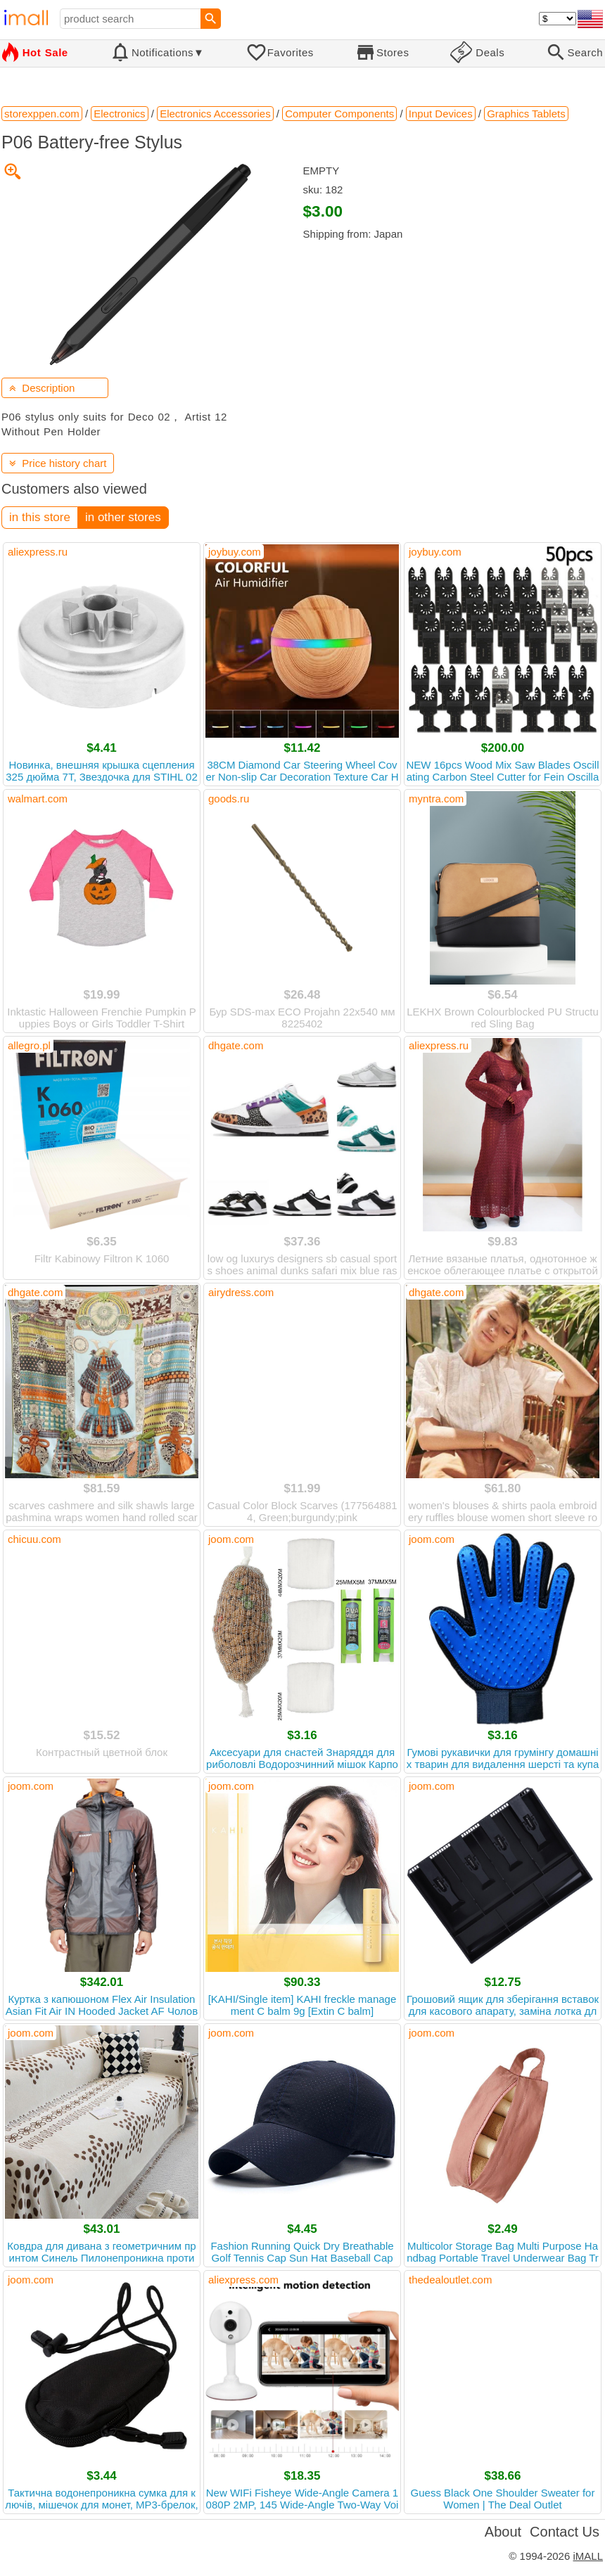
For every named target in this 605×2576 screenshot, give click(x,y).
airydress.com (241, 1292)
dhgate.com (235, 1045)
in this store (39, 517)
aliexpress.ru (38, 552)
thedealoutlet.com (450, 2280)
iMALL (588, 2556)
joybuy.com (234, 552)
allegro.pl (29, 1045)
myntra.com (436, 799)
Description (42, 388)
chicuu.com (34, 1539)
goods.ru (228, 799)
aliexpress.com (243, 2280)
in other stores (123, 517)
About (503, 2531)
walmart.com (38, 799)
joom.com (231, 1539)
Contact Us (564, 2531)
